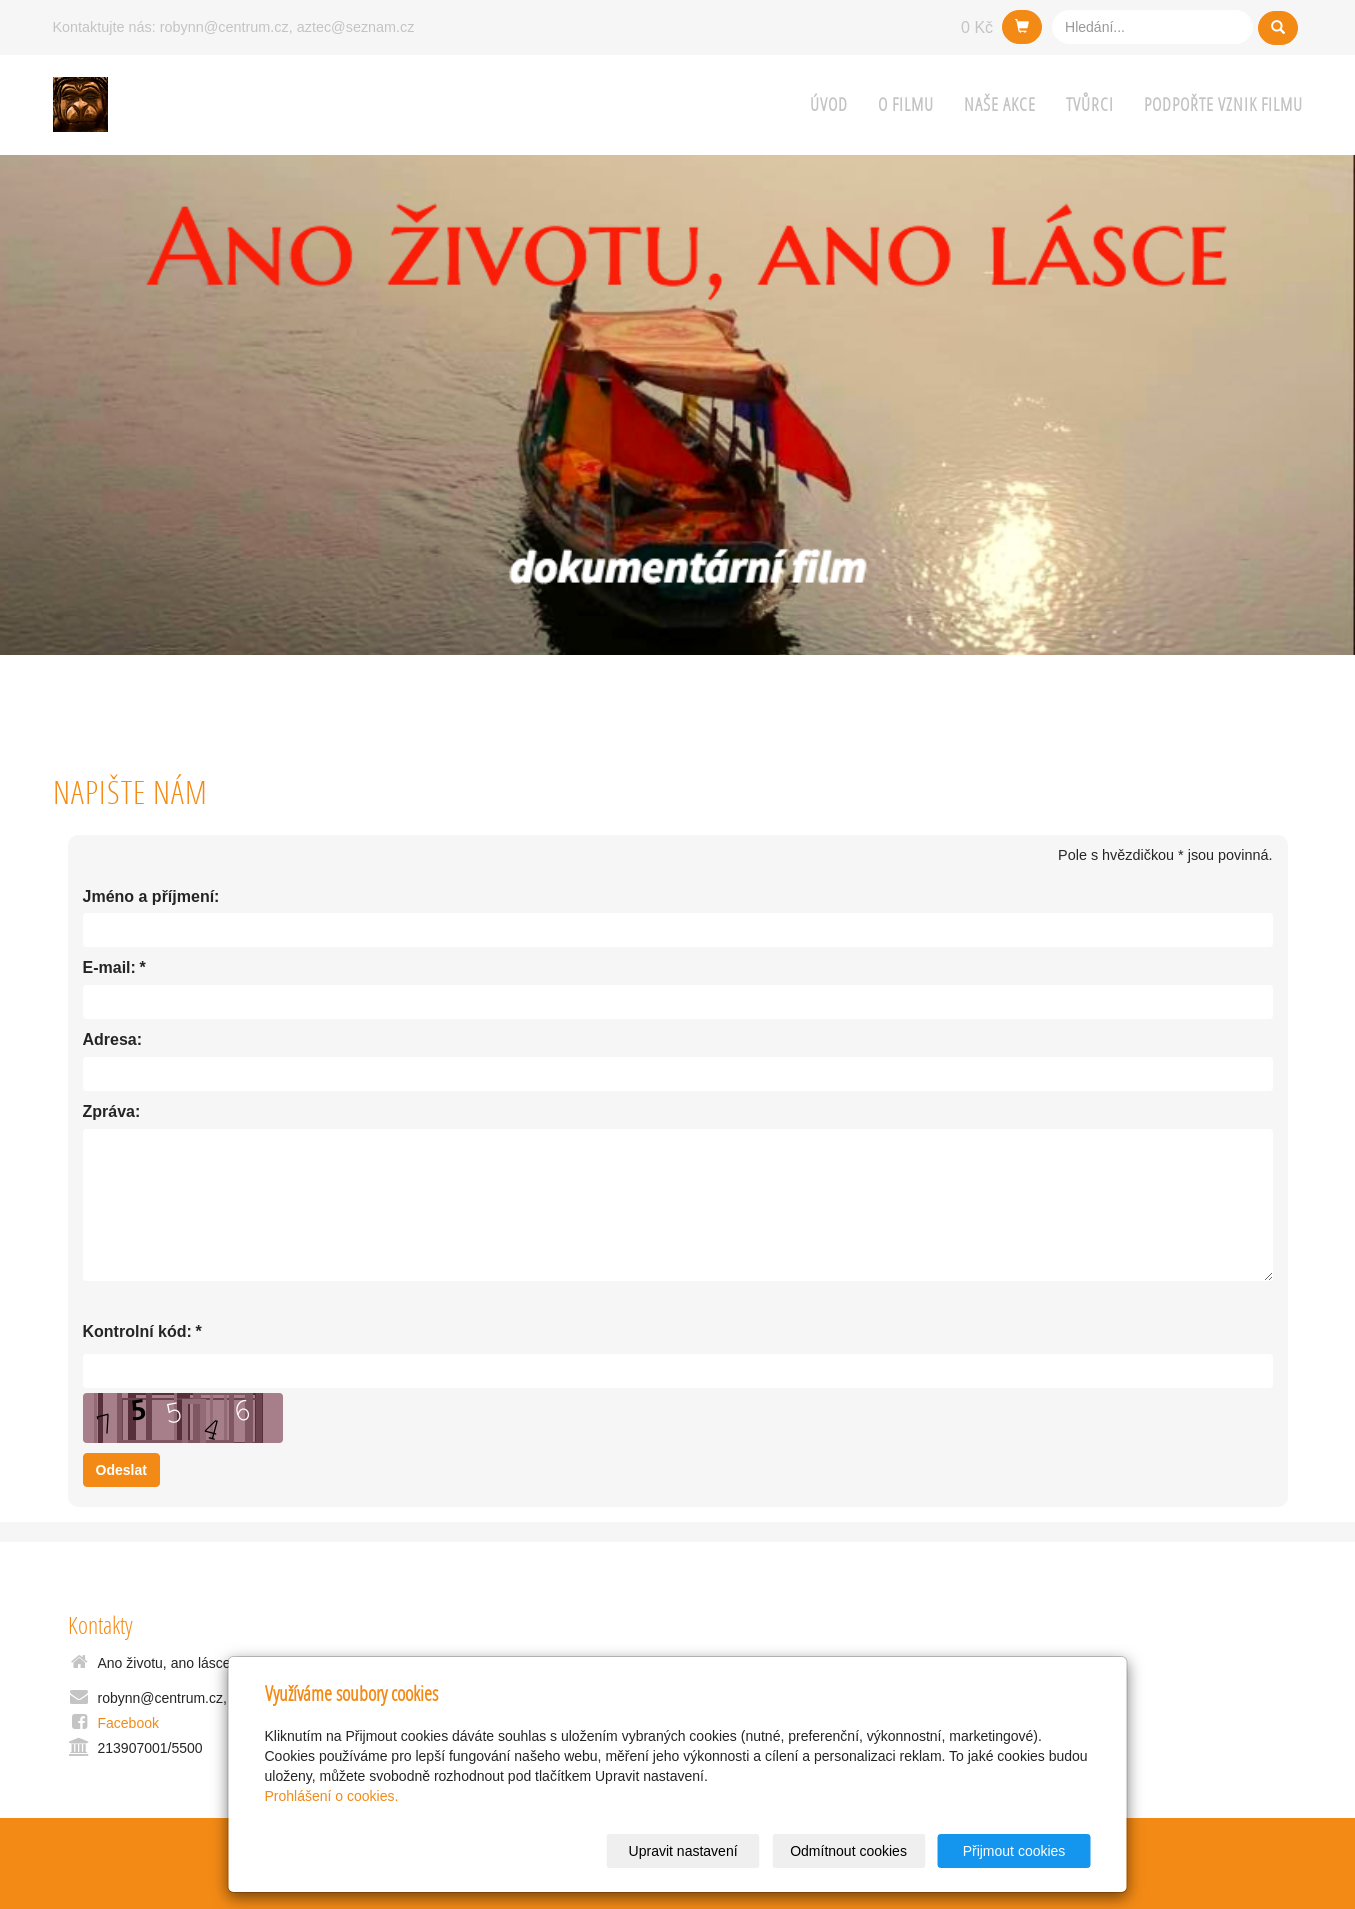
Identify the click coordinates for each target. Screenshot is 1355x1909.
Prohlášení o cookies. (332, 1796)
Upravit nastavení (683, 1851)
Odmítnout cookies (848, 1851)
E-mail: (109, 968)
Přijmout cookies (1014, 1851)
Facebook (128, 1723)
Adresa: (113, 1039)
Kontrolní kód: (137, 1332)
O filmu (906, 104)
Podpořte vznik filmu (1223, 104)
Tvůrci (1090, 104)
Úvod (829, 104)
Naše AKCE (1000, 104)
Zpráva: (112, 1111)
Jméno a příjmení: (151, 896)
